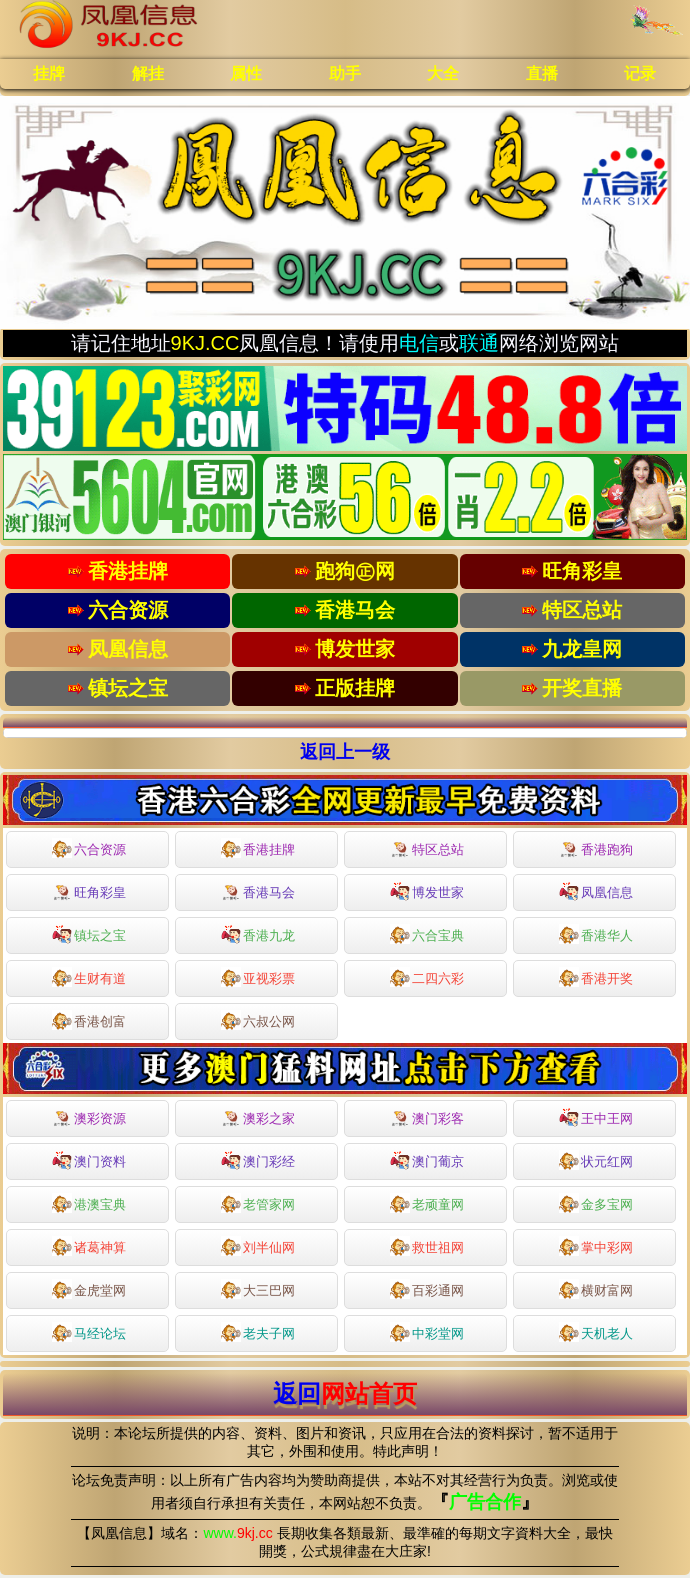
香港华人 (596, 934)
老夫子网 (258, 1332)
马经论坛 (89, 1332)
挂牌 (49, 73)
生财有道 (89, 977)
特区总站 (427, 850)
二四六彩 (427, 977)
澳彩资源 (89, 1119)
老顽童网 (427, 1203)
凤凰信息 (596, 891)
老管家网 (258, 1203)
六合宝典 (427, 934)
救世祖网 (427, 1246)
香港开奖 (596, 977)
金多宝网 (596, 1203)
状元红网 (596, 1160)
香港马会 (258, 893)
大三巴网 (258, 1289)
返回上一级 (345, 752)
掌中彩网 (596, 1246)
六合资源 (89, 848)
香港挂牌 (258, 848)
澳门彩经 (258, 1160)
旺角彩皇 (89, 893)
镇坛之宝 (89, 934)
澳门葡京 (427, 1160)
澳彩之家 (258, 1119)
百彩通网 (427, 1289)
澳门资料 (89, 1160)
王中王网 (596, 1117)
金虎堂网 (89, 1289)
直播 (542, 73)
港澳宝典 (89, 1203)
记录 (640, 73)
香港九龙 (258, 934)
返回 (345, 1393)
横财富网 (596, 1289)
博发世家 (427, 891)
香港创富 (89, 1020)
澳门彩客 (427, 1119)
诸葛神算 (89, 1246)
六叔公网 (258, 1020)
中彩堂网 (427, 1332)
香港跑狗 (596, 850)
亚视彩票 (258, 977)
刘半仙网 (258, 1246)
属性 (246, 73)
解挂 (148, 73)
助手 (345, 73)
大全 (443, 73)
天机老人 (596, 1332)
